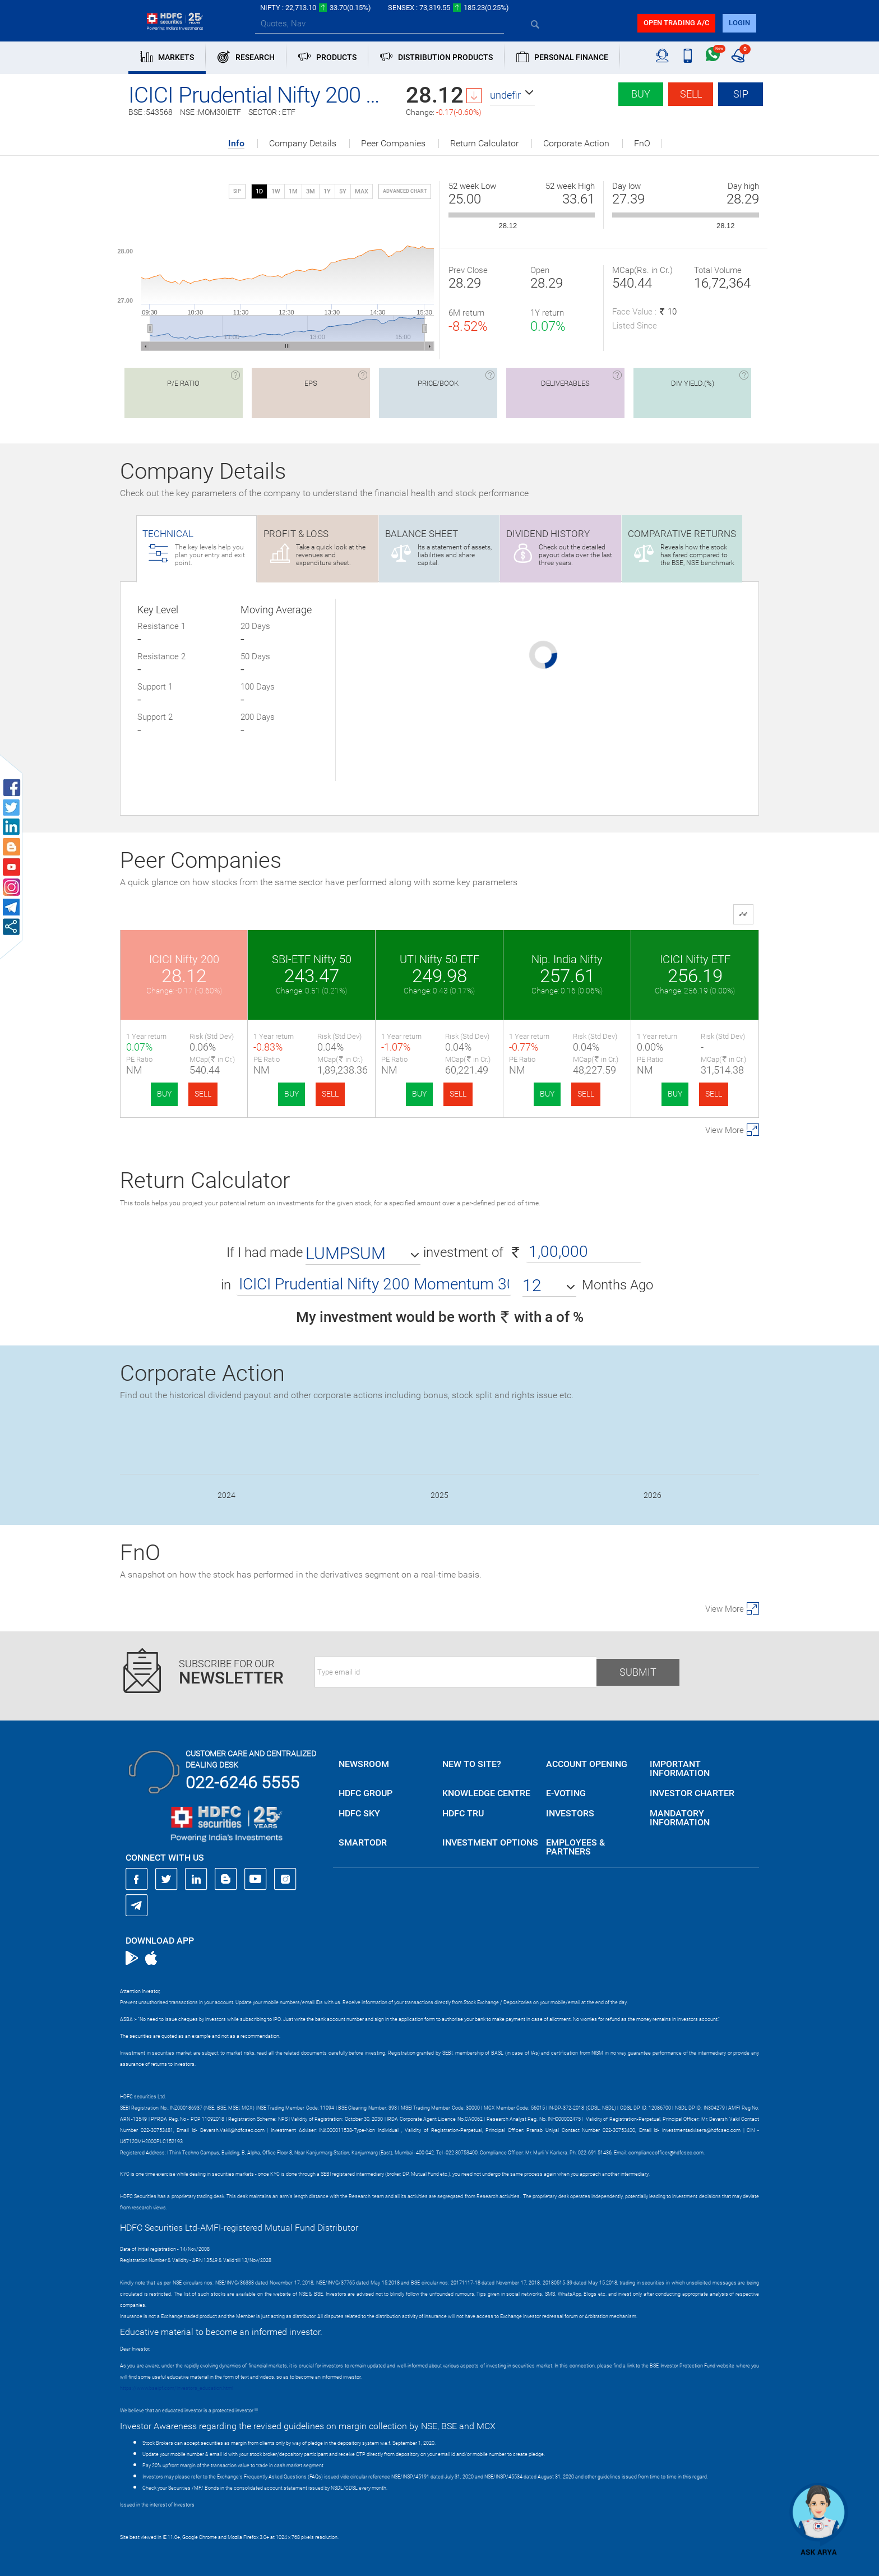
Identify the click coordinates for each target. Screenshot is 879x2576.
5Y (342, 191)
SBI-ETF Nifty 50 (311, 959)
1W (275, 191)
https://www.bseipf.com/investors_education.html (176, 2388)
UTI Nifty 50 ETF (439, 959)
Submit (637, 1672)
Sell (691, 94)
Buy (640, 94)
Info (236, 144)
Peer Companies (393, 143)
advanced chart (405, 191)
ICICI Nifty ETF (695, 959)
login (739, 23)
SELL (203, 1093)
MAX (361, 191)
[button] (512, 95)
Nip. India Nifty (567, 959)
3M (310, 191)
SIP (740, 94)
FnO (642, 143)
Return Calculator (484, 143)
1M (293, 191)
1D (259, 191)
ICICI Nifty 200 (184, 959)
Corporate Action (576, 143)
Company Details (302, 143)
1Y (327, 191)
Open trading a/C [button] (676, 23)
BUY (164, 1093)
